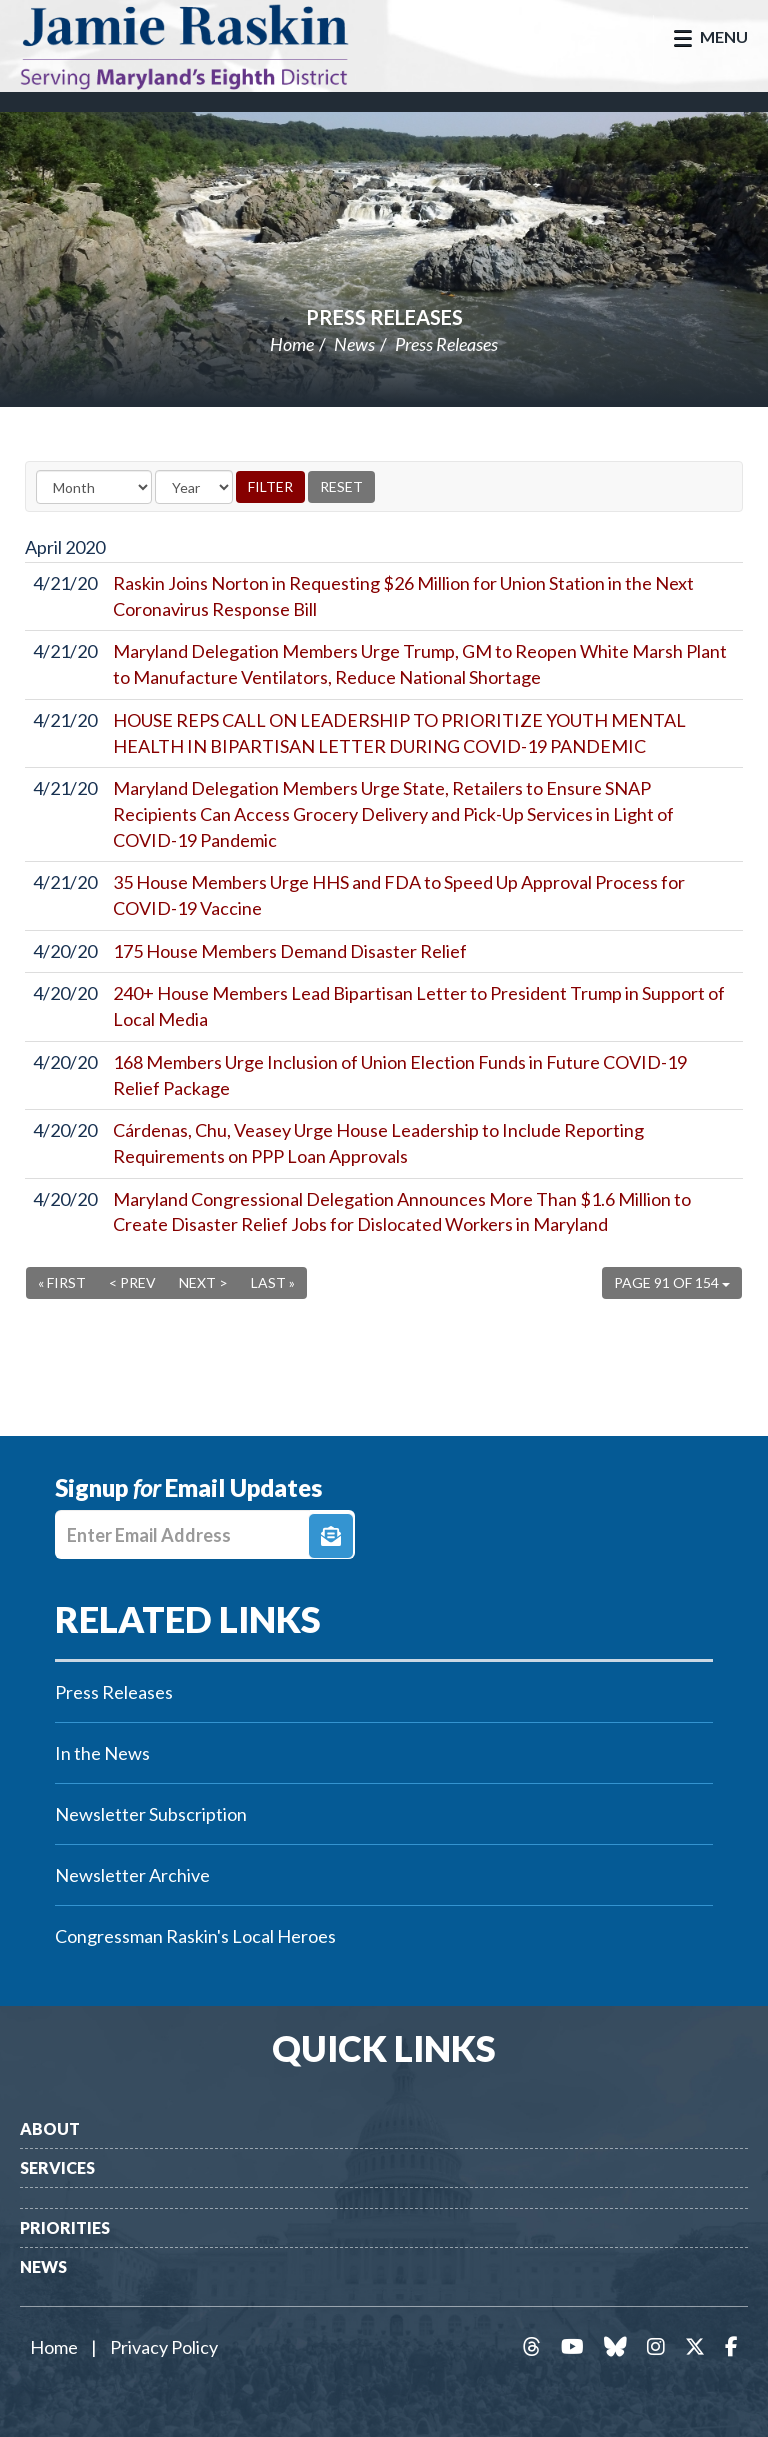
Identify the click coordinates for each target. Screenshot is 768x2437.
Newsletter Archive (132, 1875)
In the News (102, 1753)
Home (292, 344)
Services (57, 2167)
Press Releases (384, 317)
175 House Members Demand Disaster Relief (290, 951)
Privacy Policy (164, 2347)
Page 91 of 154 (672, 1282)
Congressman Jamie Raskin (205, 46)
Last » (273, 1282)
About (50, 2128)
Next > (203, 1282)
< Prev (132, 1282)
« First (62, 1282)
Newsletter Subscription (151, 1814)
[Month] (94, 487)
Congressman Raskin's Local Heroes (195, 1936)
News (354, 344)
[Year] (194, 487)
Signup (331, 1536)
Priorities (65, 2227)
